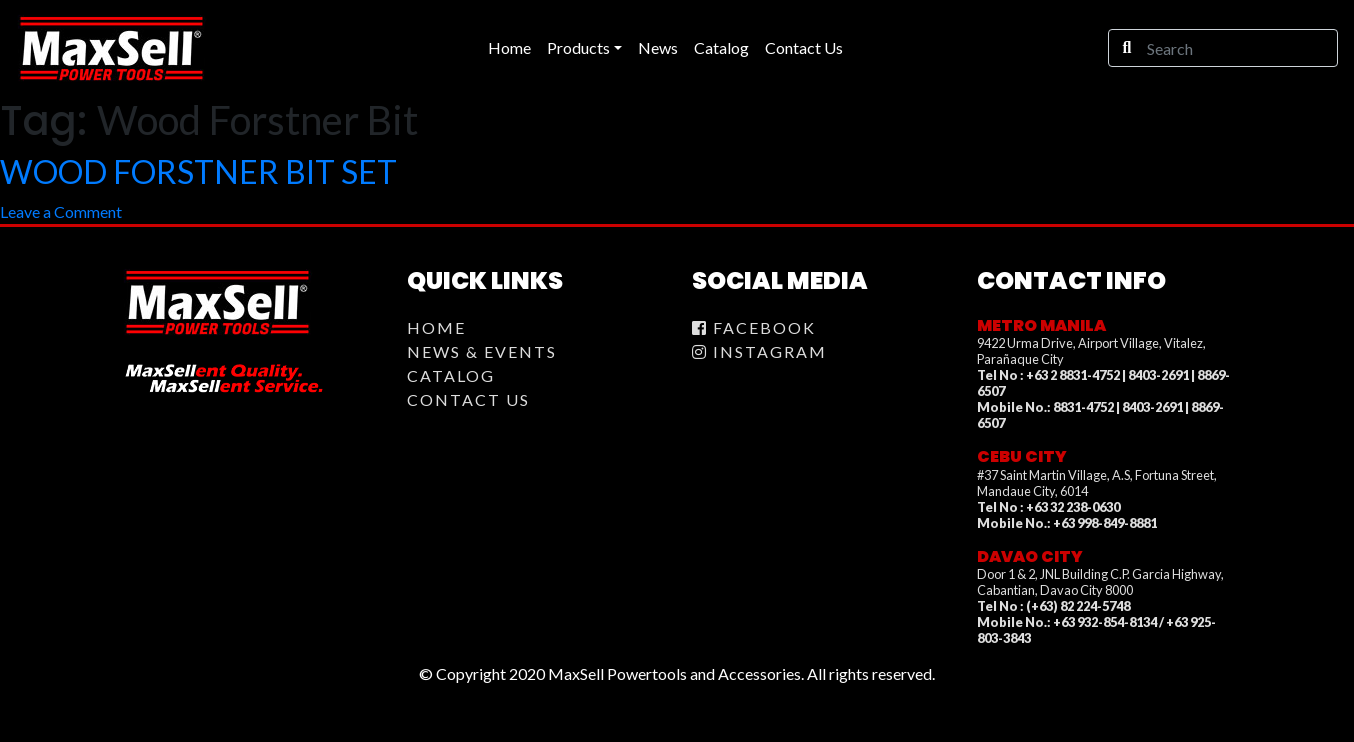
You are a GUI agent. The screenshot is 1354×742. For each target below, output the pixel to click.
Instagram (759, 351)
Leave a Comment (61, 211)
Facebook (754, 327)
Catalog (451, 375)
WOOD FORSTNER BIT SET (198, 171)
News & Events (482, 351)
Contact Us (468, 399)
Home (436, 327)
